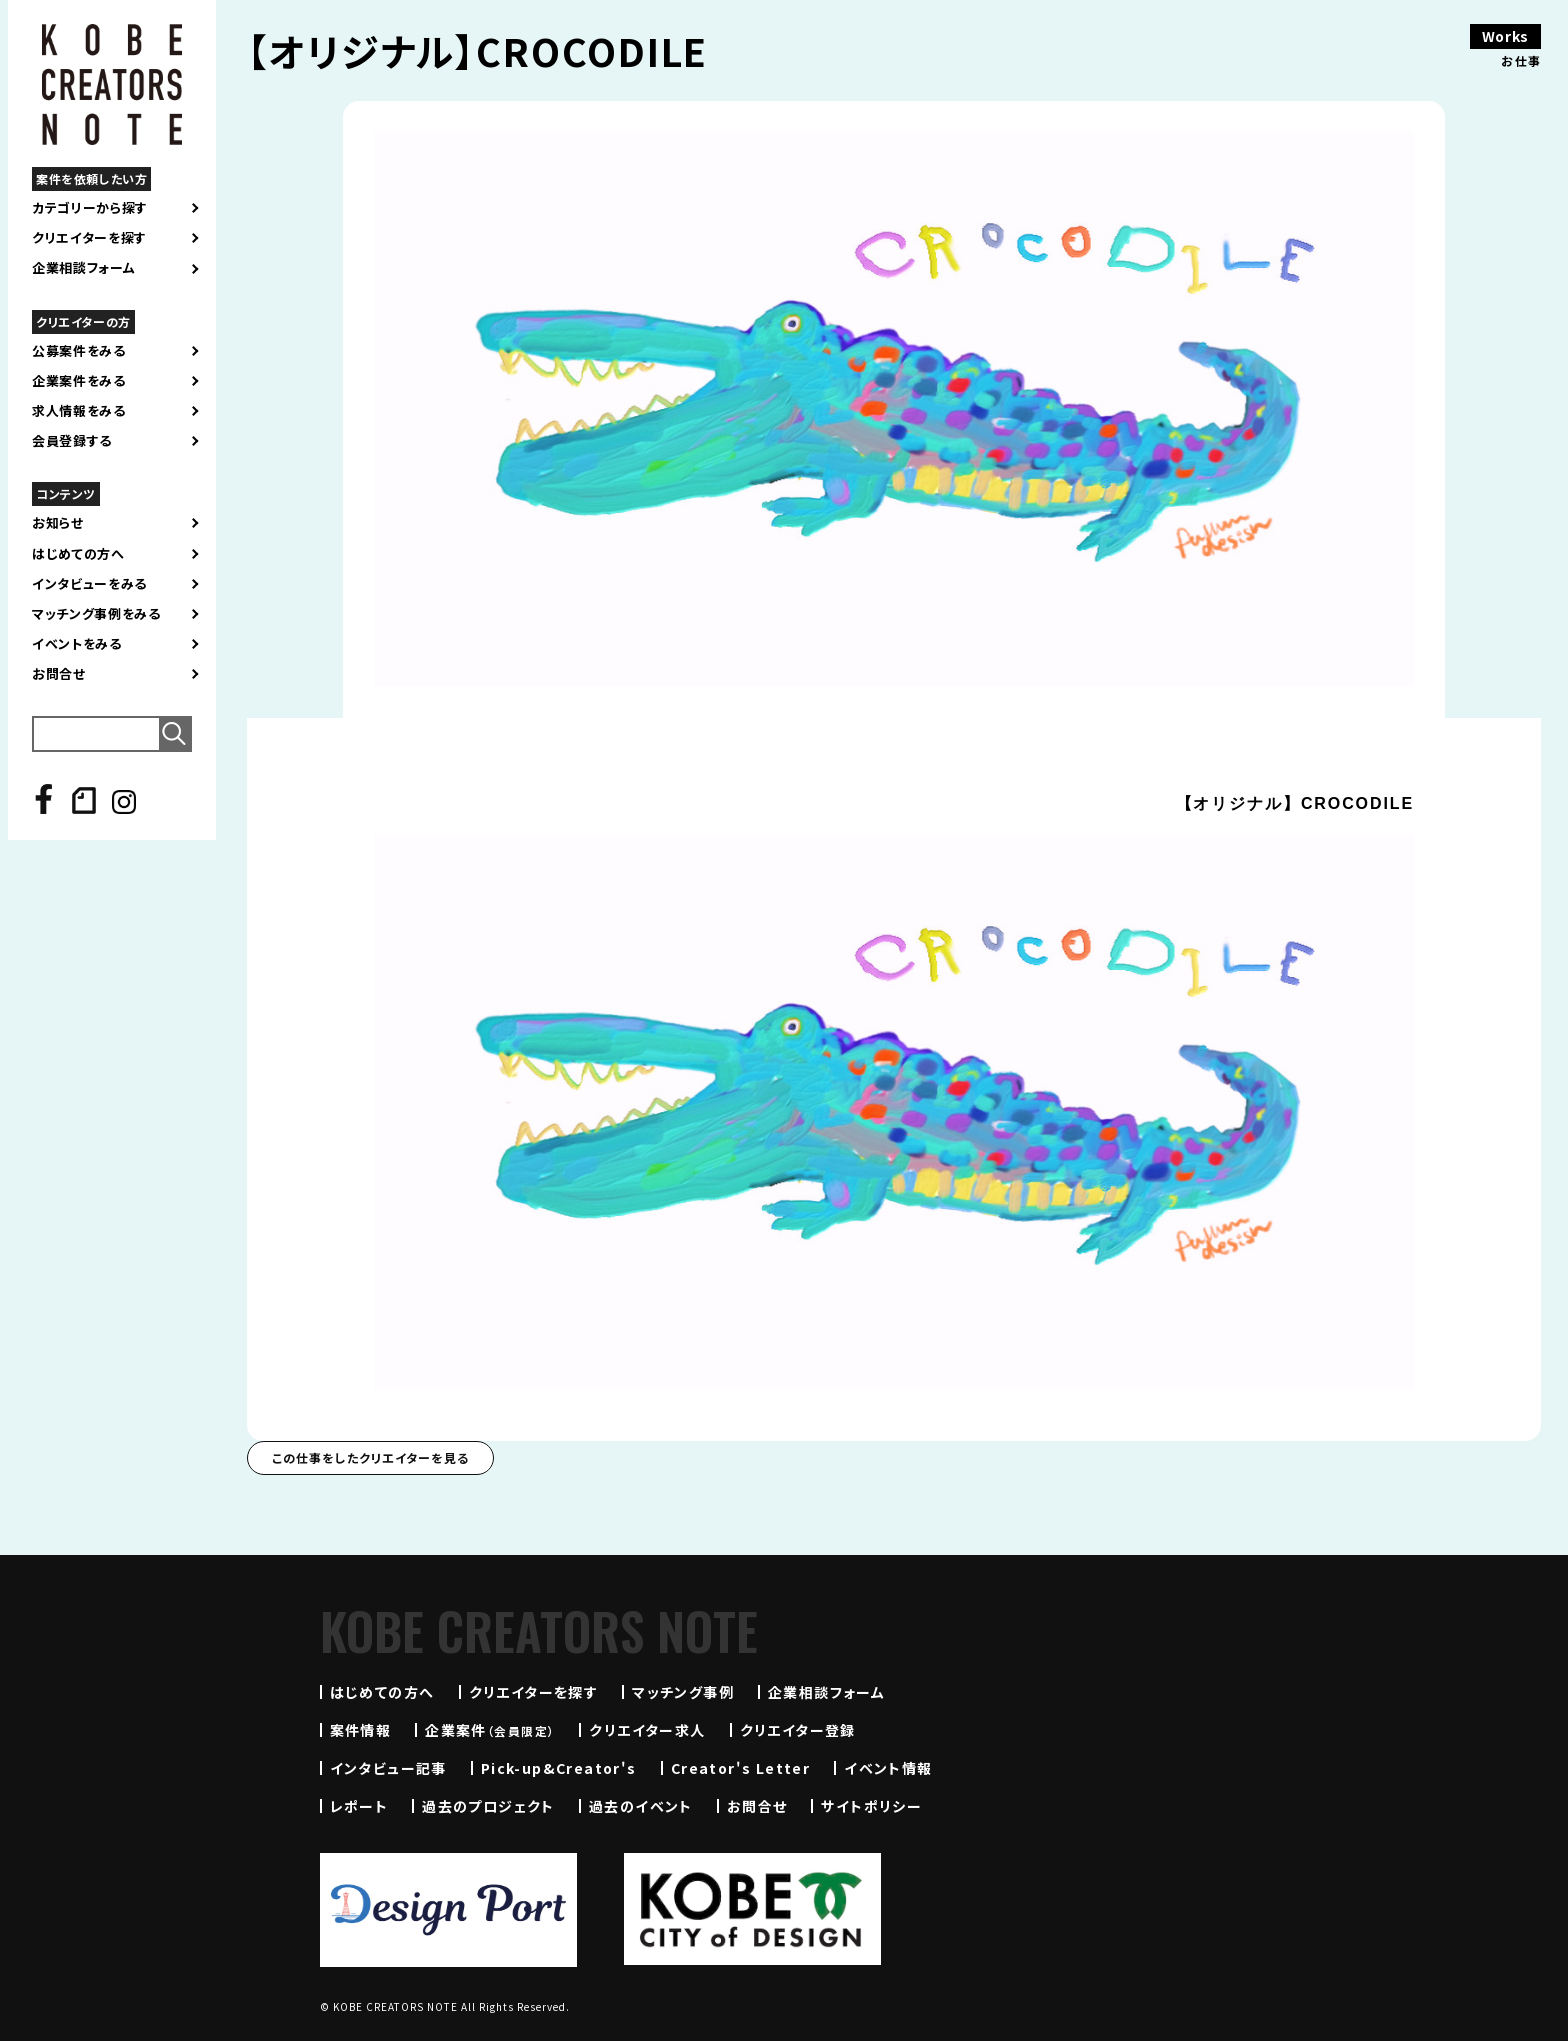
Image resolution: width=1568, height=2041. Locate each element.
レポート (359, 1806)
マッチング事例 (683, 1692)
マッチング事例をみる (96, 614)
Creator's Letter (740, 1768)
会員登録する (72, 441)
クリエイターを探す (89, 238)
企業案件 (490, 1730)
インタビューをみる (89, 584)
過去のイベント (641, 1806)
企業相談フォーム (83, 268)
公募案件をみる (79, 351)
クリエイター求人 (647, 1730)
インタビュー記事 (388, 1768)
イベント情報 (888, 1768)
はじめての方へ (78, 554)
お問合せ (59, 674)
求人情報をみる (79, 411)
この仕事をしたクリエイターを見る (370, 1457)
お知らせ (58, 523)
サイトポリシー (871, 1806)
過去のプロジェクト (488, 1806)
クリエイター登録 (798, 1730)
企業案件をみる (79, 381)
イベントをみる (77, 644)
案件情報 (361, 1730)
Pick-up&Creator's (559, 1768)
